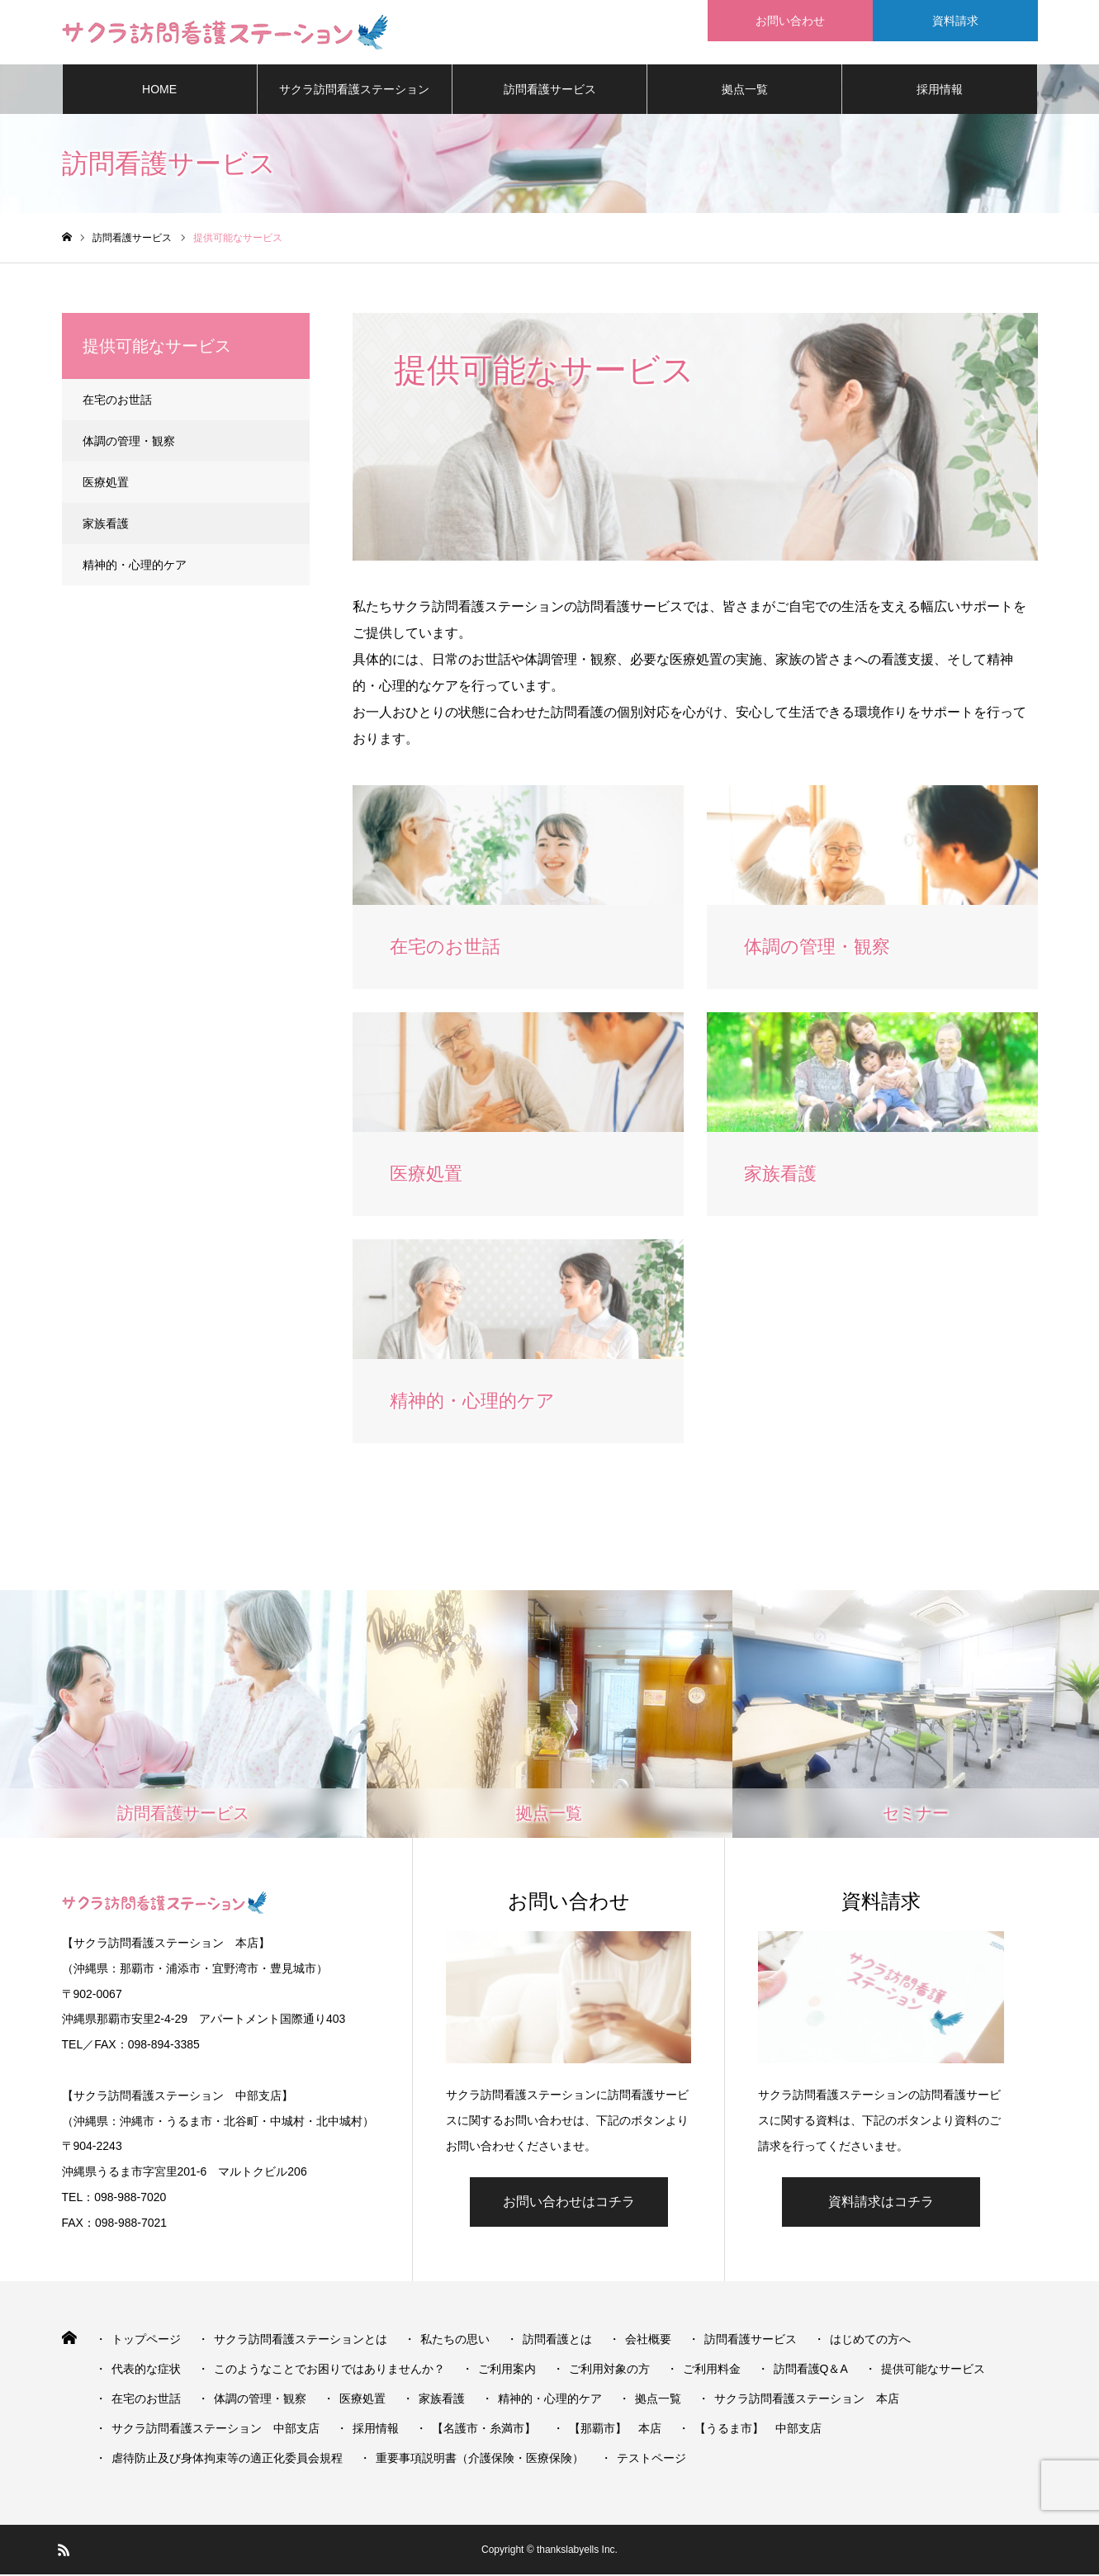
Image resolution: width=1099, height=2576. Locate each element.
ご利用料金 (712, 2370)
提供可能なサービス (933, 2370)
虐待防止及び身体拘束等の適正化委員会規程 (227, 2459)
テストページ (651, 2459)
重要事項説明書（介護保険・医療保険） (480, 2459)
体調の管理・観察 (129, 442)
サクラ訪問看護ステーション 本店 (806, 2400)
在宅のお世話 (117, 401)
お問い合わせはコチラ (569, 2203)
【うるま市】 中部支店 (758, 2429)
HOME (159, 90)
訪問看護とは (557, 2340)
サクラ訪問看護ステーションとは (354, 100)
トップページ (146, 2340)
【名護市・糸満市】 (484, 2429)
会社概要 (648, 2340)
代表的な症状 (146, 2370)
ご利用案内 (507, 2370)
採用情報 (940, 90)
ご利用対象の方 (609, 2370)
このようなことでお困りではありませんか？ (329, 2370)
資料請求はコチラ (881, 2203)
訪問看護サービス (550, 90)
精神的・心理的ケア (135, 566)
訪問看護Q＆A (811, 2370)
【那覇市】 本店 (615, 2429)
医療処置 (106, 483)
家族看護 (106, 525)
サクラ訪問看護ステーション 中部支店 (215, 2429)
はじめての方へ (870, 2340)
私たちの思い (455, 2340)
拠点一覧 (745, 90)
